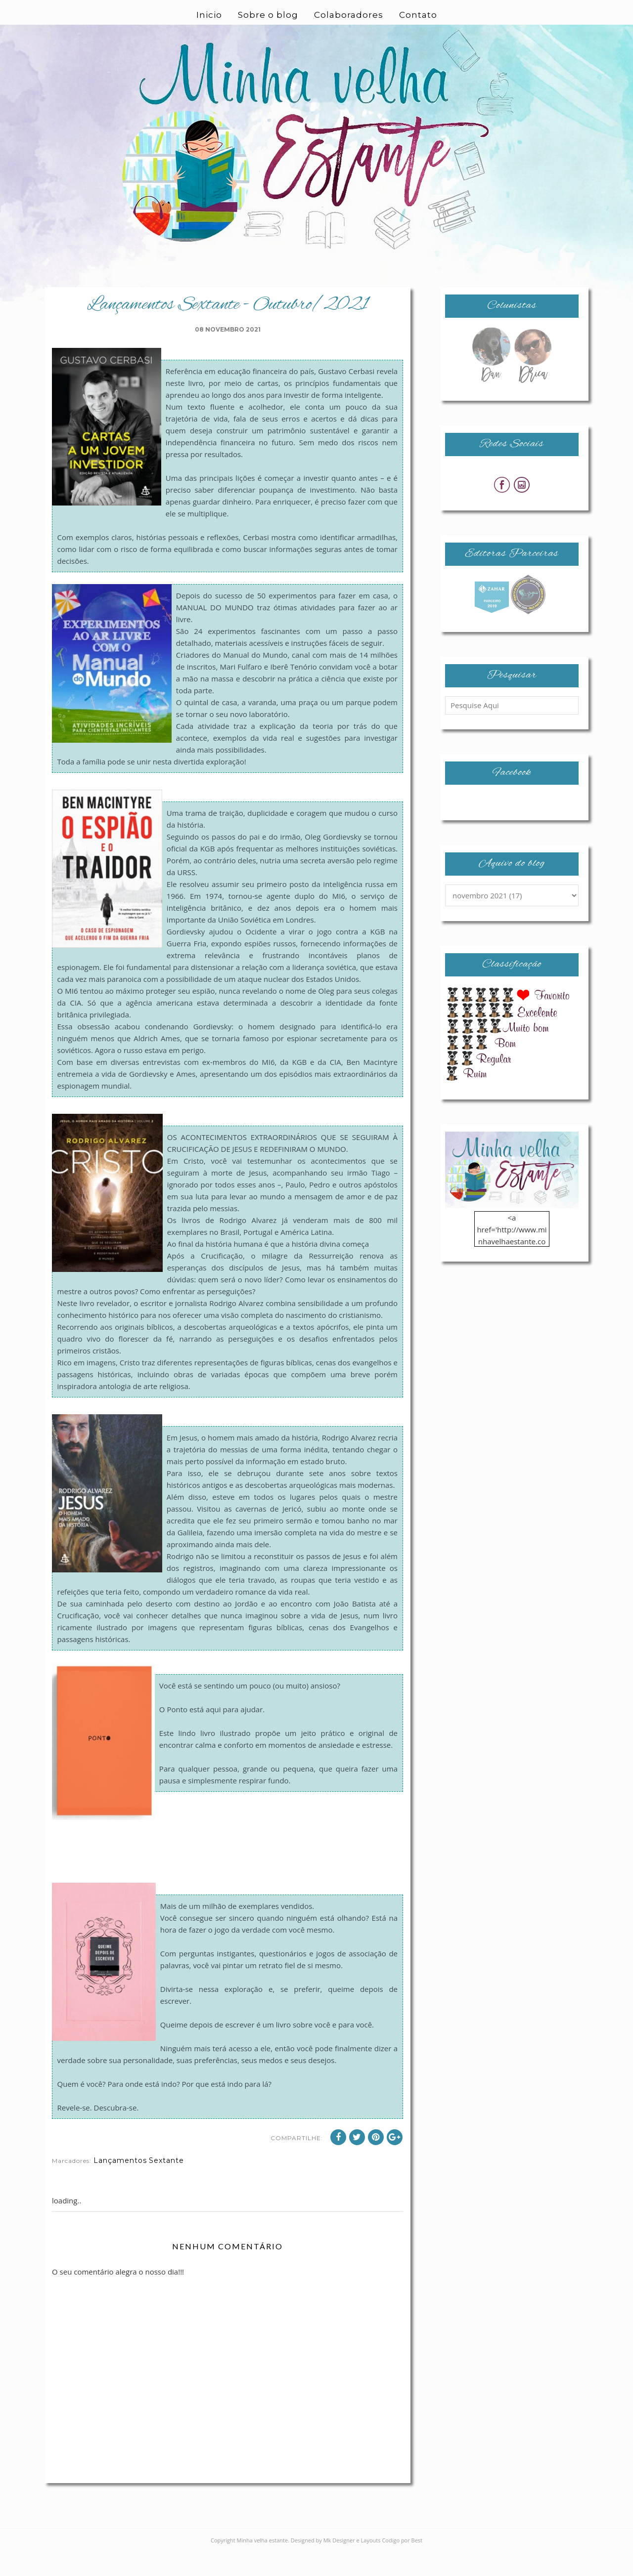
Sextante (166, 2184)
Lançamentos (120, 2184)
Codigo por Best (402, 2564)
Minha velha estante (262, 2564)
